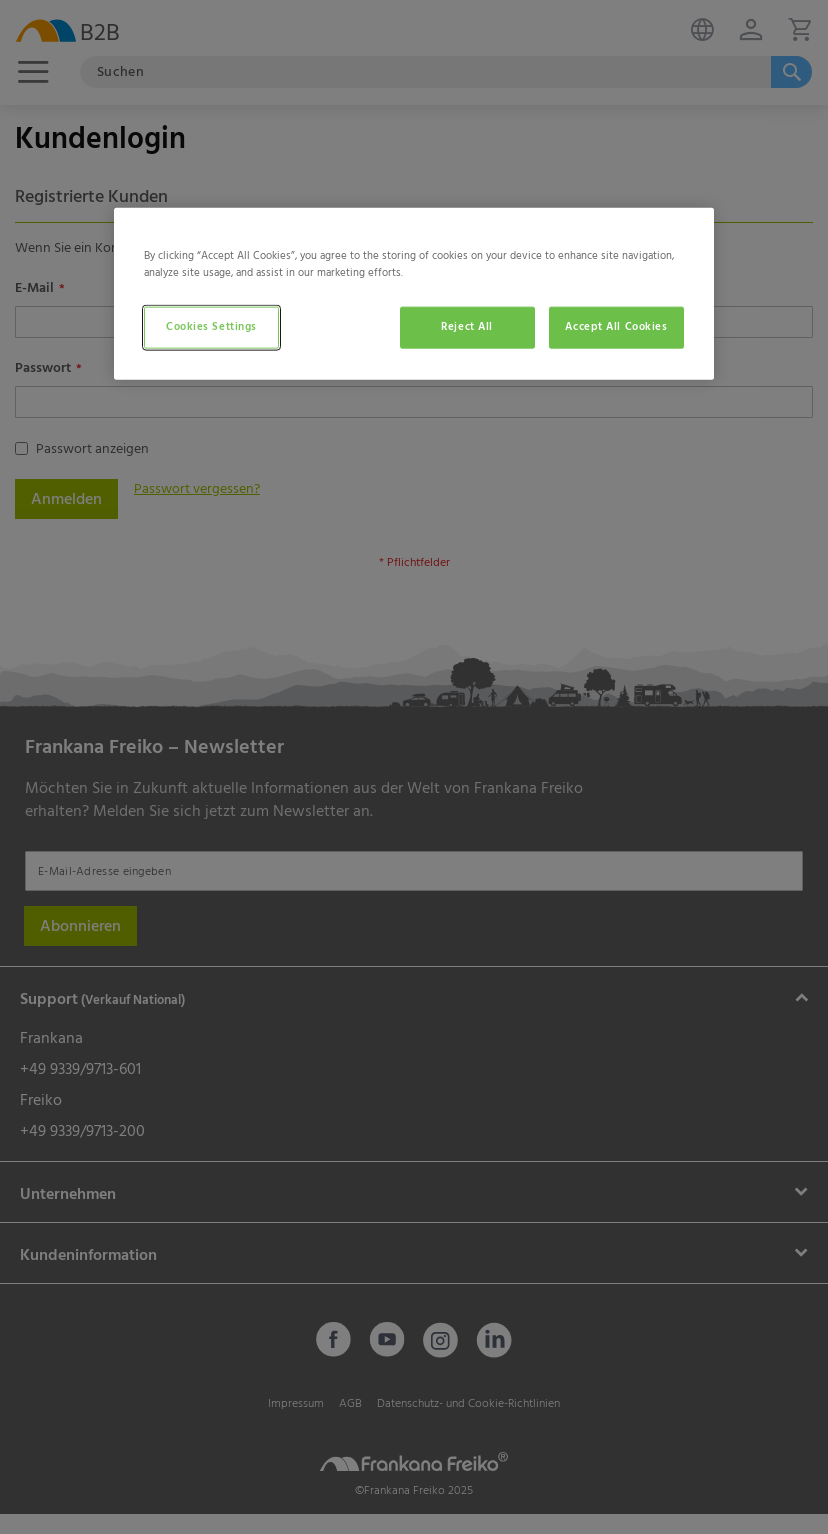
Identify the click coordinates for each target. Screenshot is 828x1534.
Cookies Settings (211, 327)
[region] (414, 294)
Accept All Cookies (616, 327)
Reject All (467, 327)
